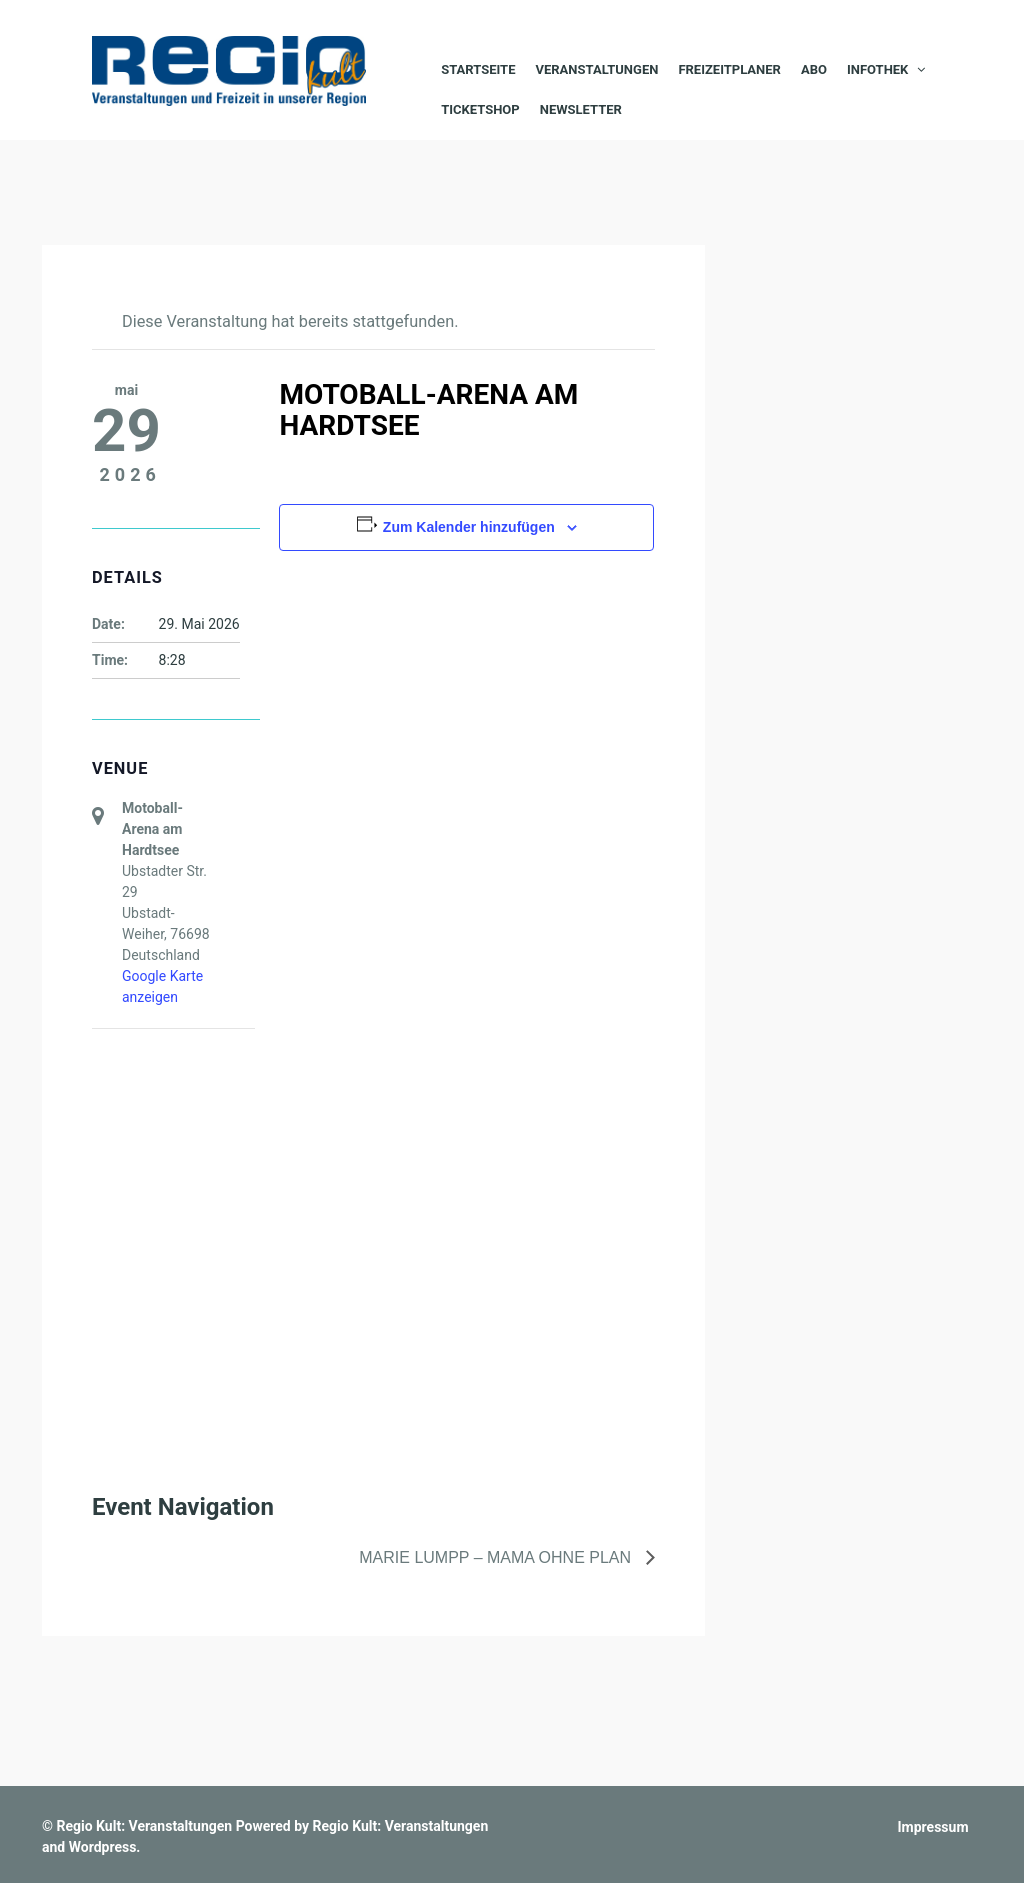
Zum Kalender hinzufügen (469, 527)
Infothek (877, 69)
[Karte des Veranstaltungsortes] (197, 1134)
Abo (814, 69)
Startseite (478, 69)
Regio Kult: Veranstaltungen (144, 1826)
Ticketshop (480, 109)
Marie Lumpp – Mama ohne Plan (497, 1557)
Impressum (933, 1827)
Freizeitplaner (729, 69)
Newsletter (581, 109)
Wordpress (103, 1847)
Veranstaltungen (596, 69)
